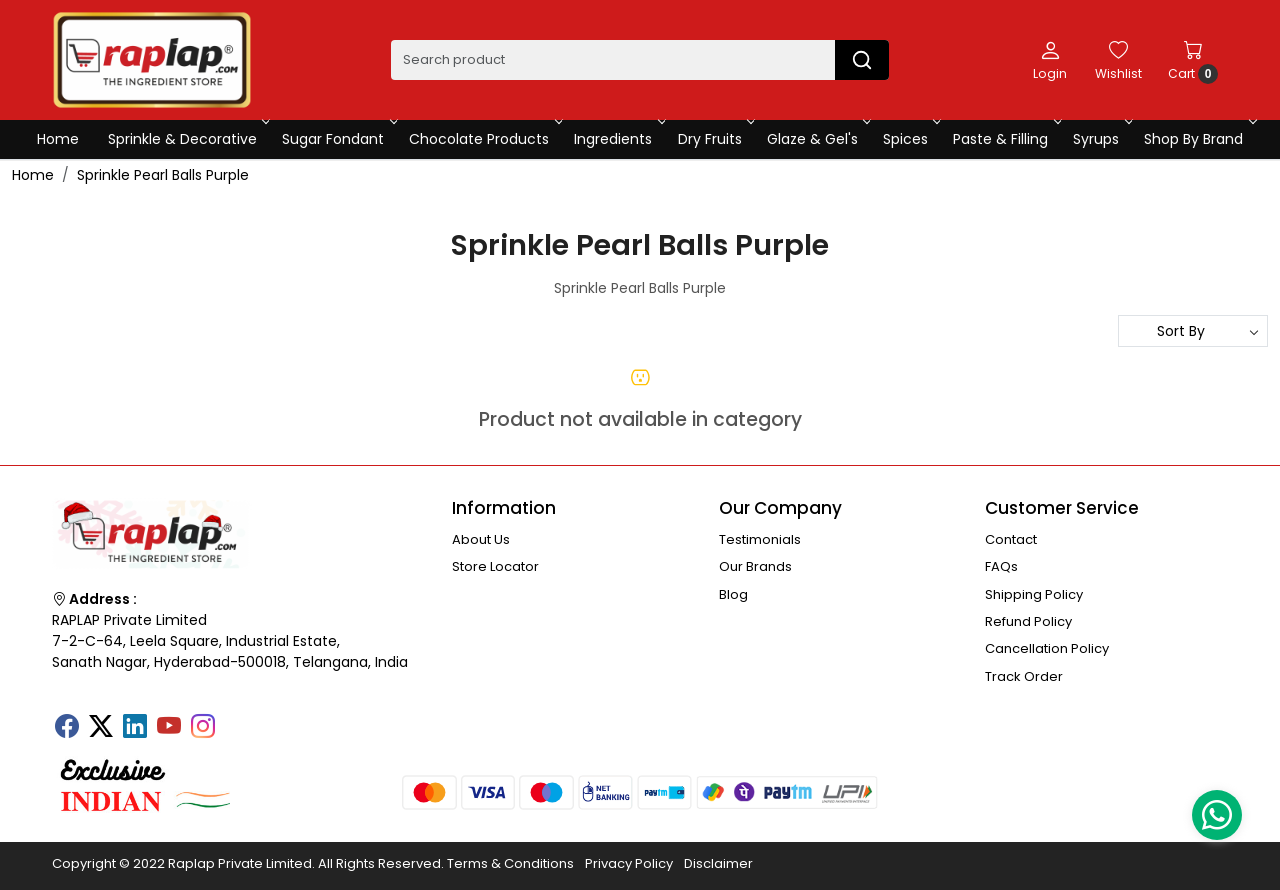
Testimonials (760, 539)
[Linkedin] (135, 728)
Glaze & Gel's (817, 139)
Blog (733, 594)
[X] (101, 728)
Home (58, 139)
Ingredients (618, 139)
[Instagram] (203, 728)
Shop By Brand (1198, 139)
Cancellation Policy (1047, 648)
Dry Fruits (715, 139)
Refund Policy (1028, 621)
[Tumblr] (237, 720)
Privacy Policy (629, 863)
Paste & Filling (1005, 139)
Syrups (1101, 139)
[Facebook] (67, 728)
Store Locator (495, 566)
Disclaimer (718, 863)
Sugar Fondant (338, 139)
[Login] (1050, 60)
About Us (481, 539)
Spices (910, 139)
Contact (1011, 539)
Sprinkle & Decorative (187, 139)
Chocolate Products (484, 139)
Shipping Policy (1034, 594)
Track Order (1024, 676)
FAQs (1001, 566)
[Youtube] (169, 728)
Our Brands (755, 566)
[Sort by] (1193, 331)
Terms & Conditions (510, 863)
